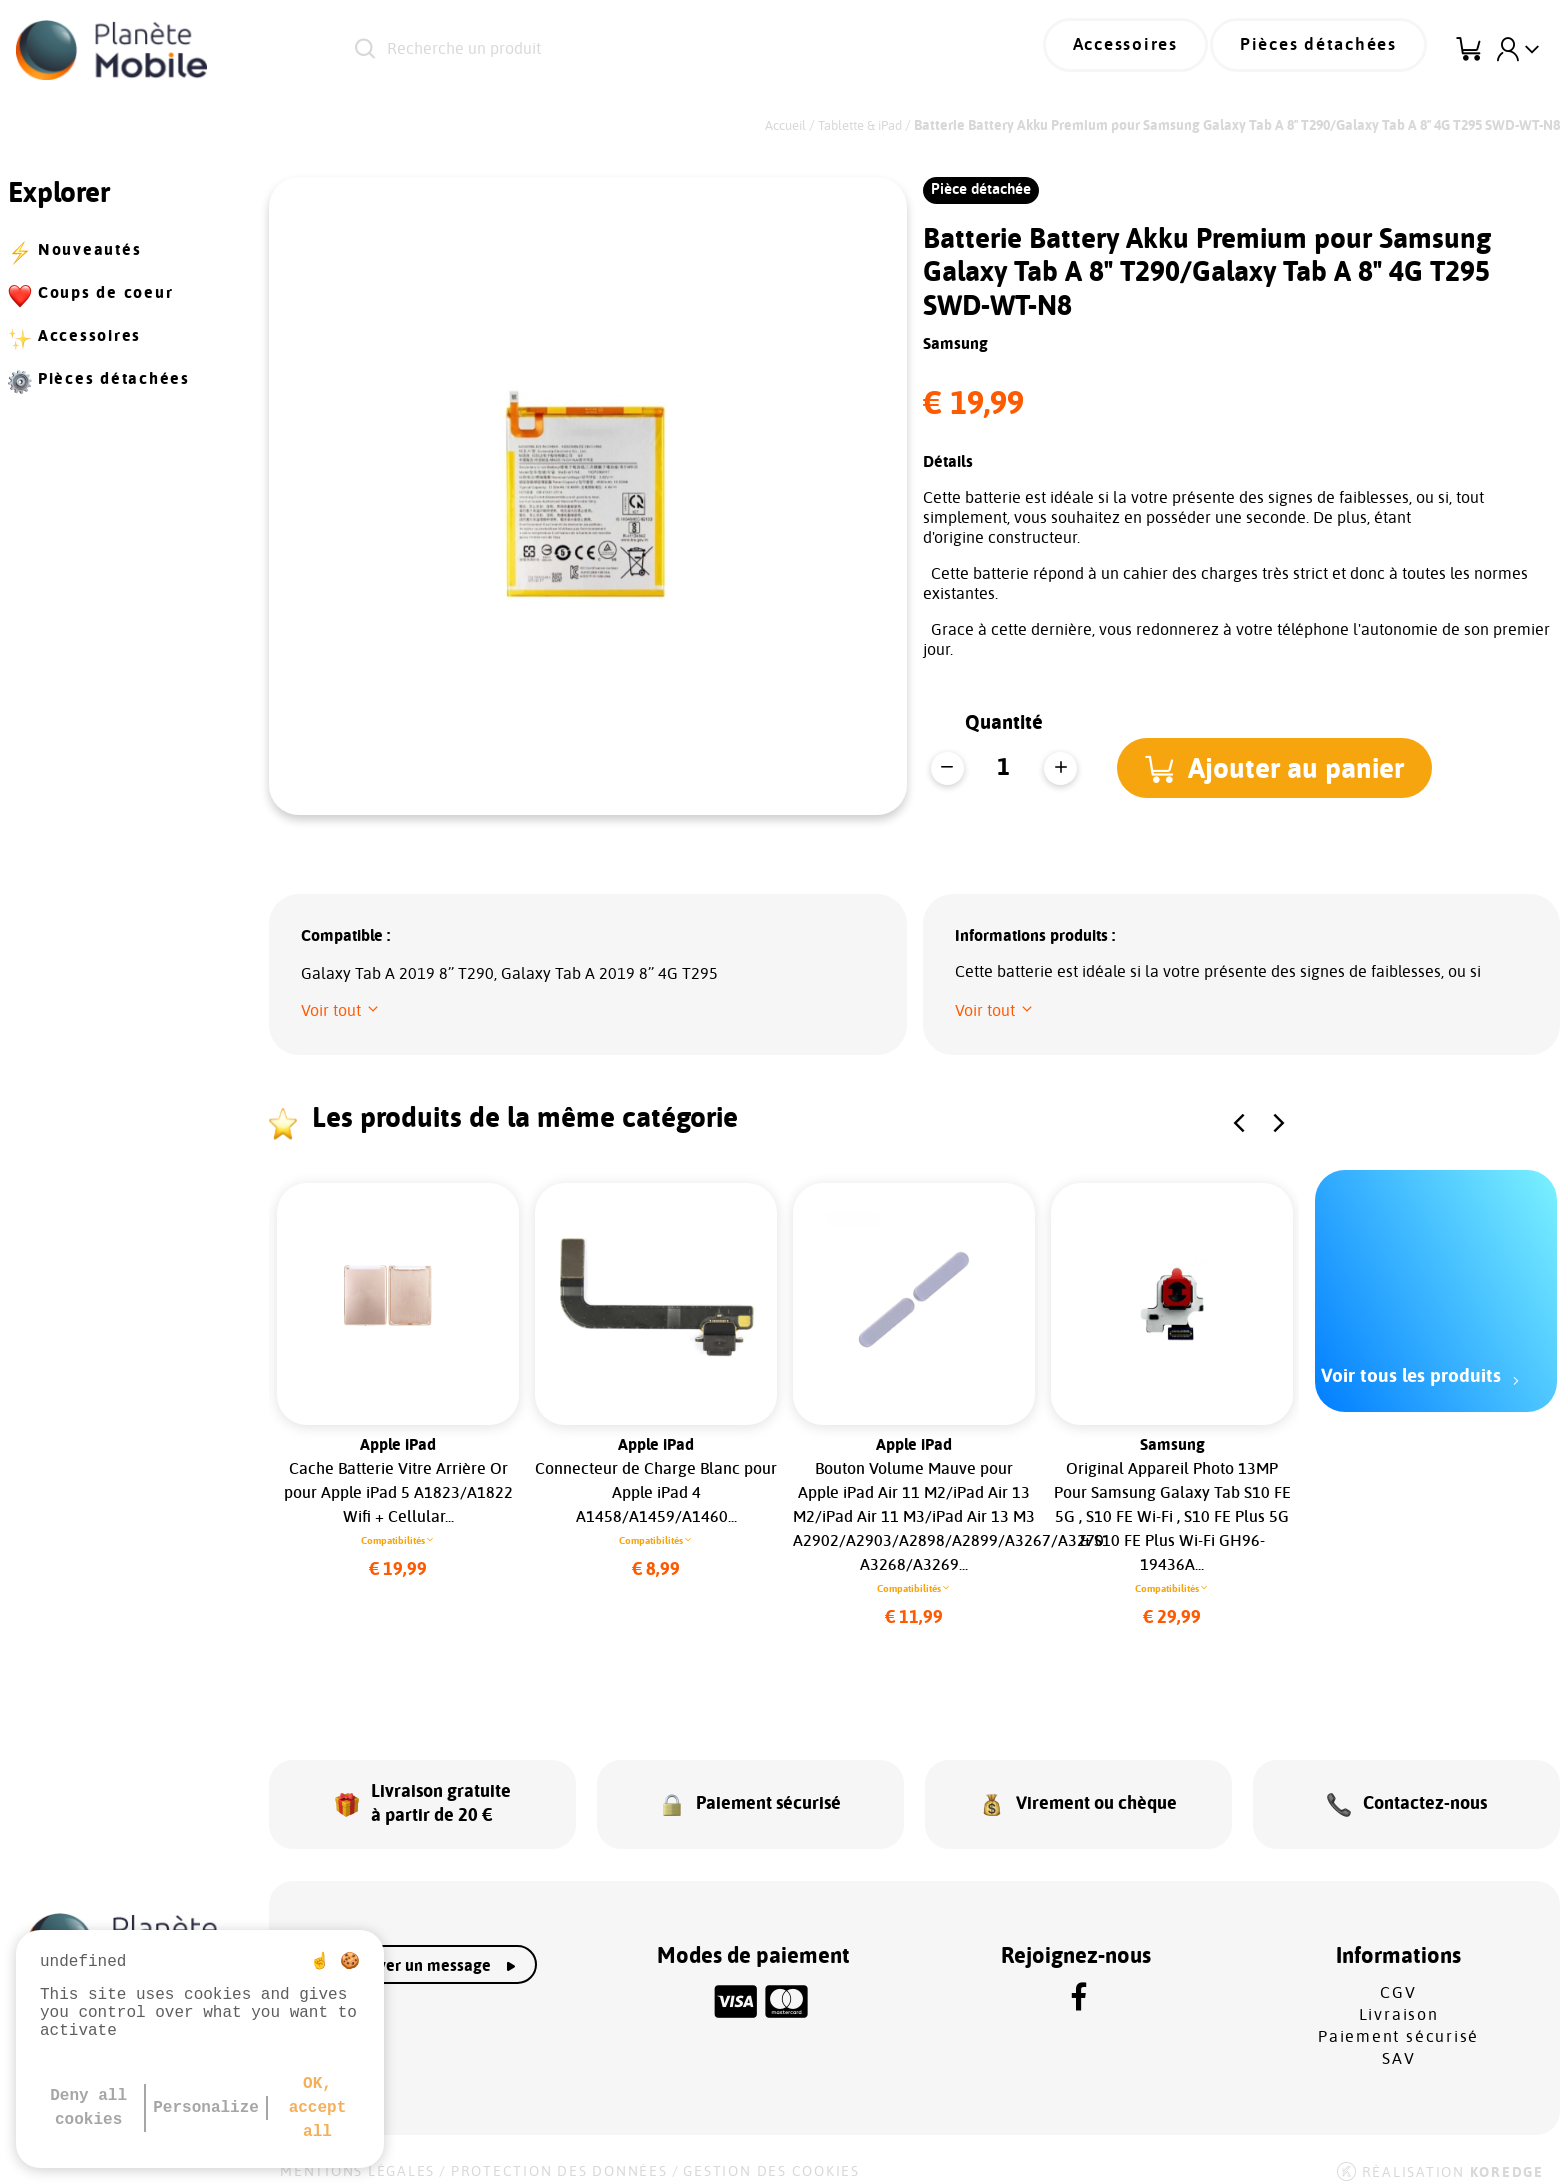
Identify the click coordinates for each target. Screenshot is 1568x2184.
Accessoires (1154, 50)
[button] (1280, 768)
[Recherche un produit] (630, 50)
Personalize (206, 2108)
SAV (1398, 2042)
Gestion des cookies (771, 2155)
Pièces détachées (1329, 50)
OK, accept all (318, 2108)
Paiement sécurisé (1398, 2020)
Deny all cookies (88, 2108)
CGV (1398, 1976)
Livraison (1399, 1998)
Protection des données (559, 2155)
